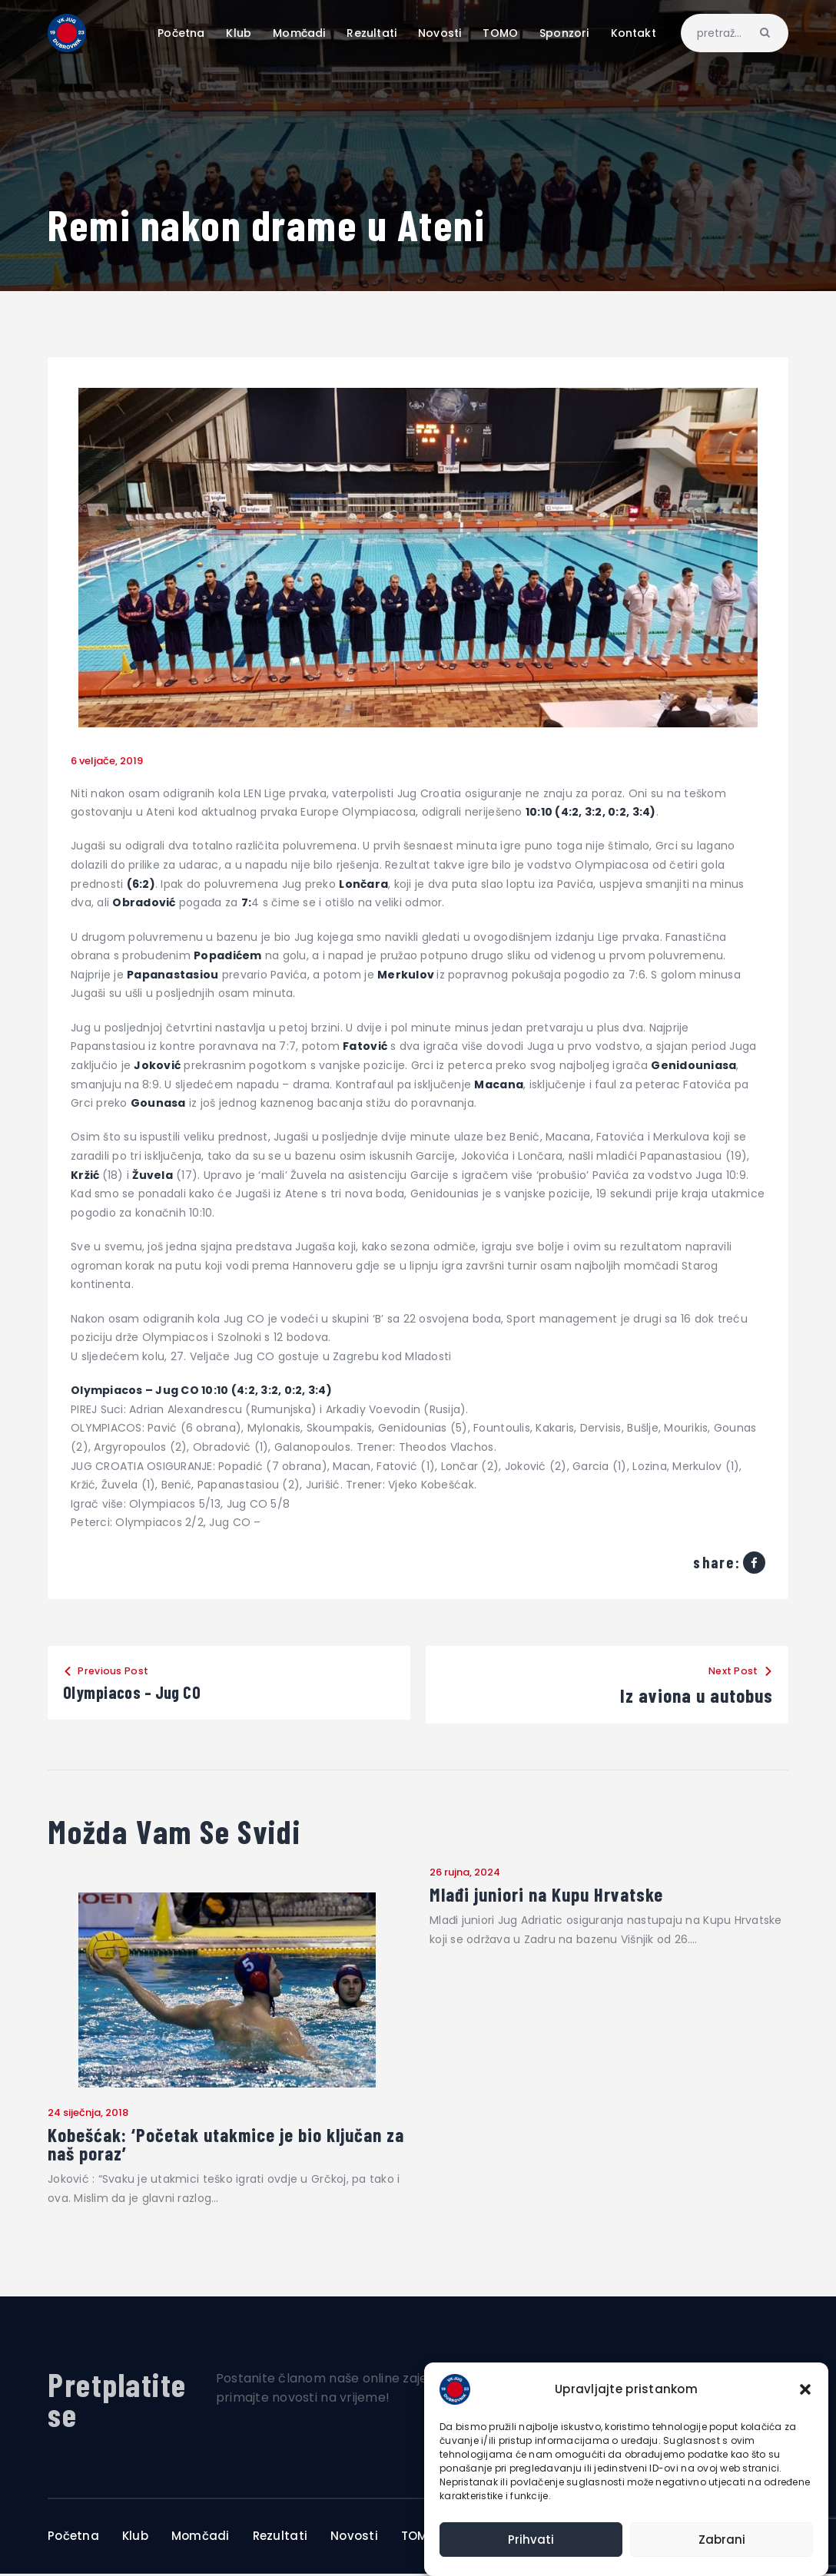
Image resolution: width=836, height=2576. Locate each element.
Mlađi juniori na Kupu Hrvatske (552, 1895)
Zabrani (721, 2539)
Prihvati (531, 2539)
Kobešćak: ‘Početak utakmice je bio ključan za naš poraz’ (223, 2145)
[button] (805, 2389)
